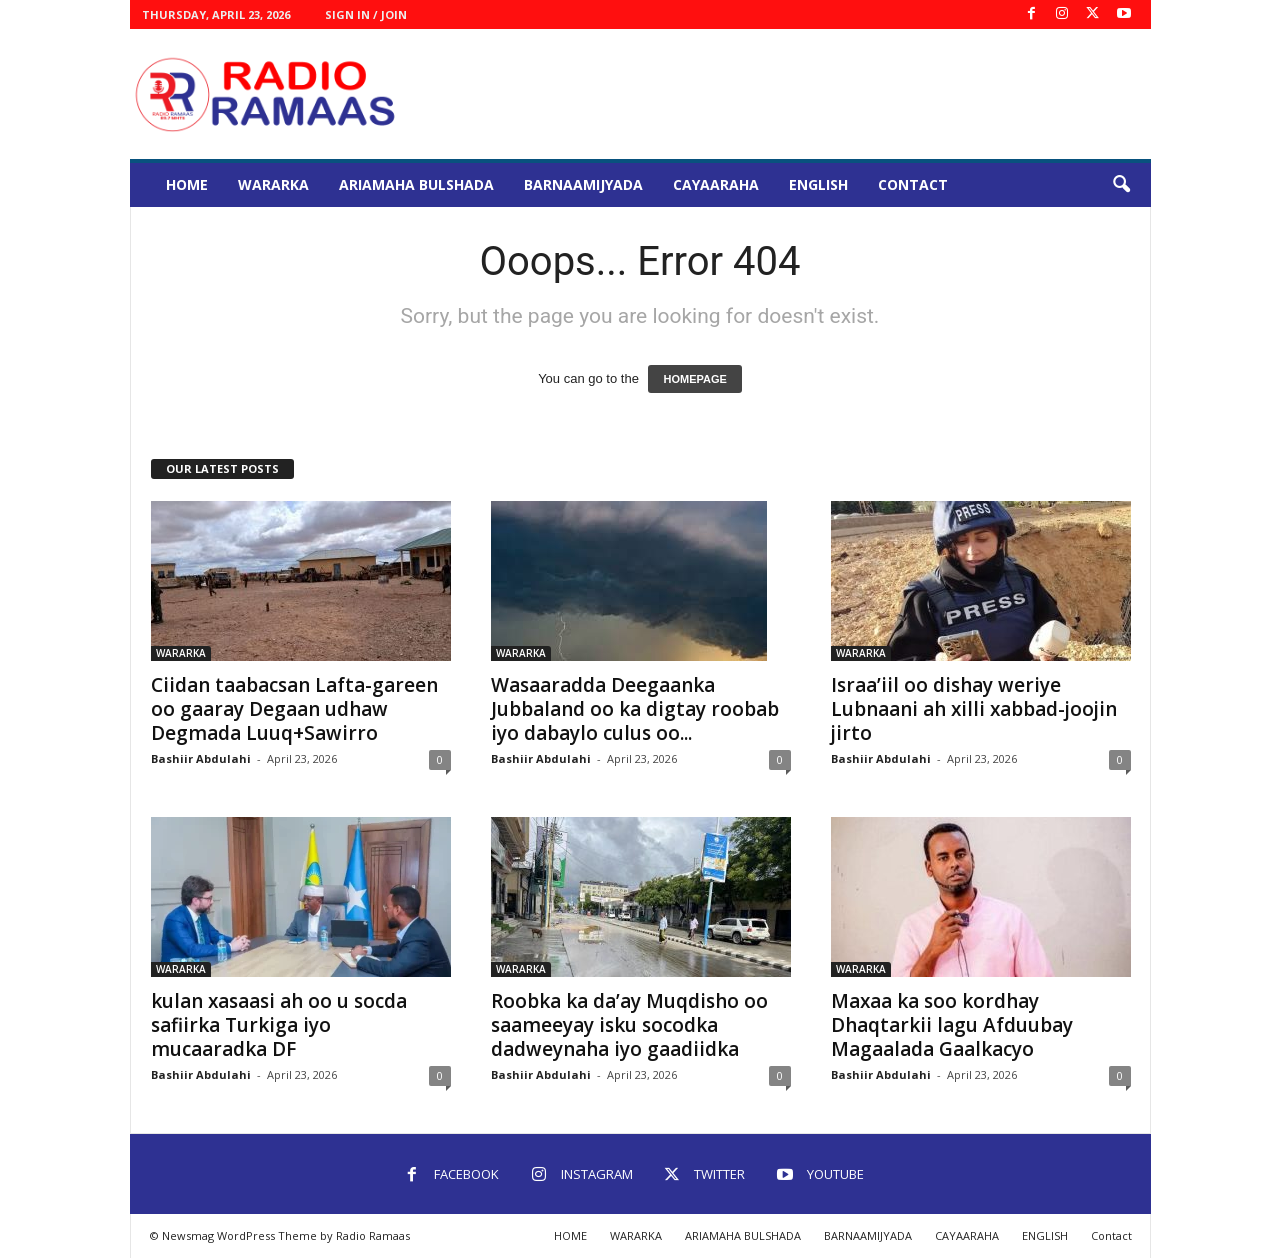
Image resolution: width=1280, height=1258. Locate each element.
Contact (913, 184)
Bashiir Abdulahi (201, 758)
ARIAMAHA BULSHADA (416, 184)
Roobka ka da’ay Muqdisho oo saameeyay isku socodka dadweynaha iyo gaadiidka (629, 1025)
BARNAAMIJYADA (583, 184)
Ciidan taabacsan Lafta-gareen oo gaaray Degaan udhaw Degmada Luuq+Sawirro (294, 709)
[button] (1121, 185)
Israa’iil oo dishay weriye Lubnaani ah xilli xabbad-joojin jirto (974, 709)
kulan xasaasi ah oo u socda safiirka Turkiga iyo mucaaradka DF (279, 1025)
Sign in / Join (366, 14)
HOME (187, 184)
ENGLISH (818, 184)
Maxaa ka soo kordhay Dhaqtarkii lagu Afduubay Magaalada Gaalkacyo (952, 1025)
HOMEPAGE (694, 379)
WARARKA (273, 184)
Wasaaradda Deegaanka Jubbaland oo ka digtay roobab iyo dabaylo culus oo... (635, 709)
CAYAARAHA (716, 184)
